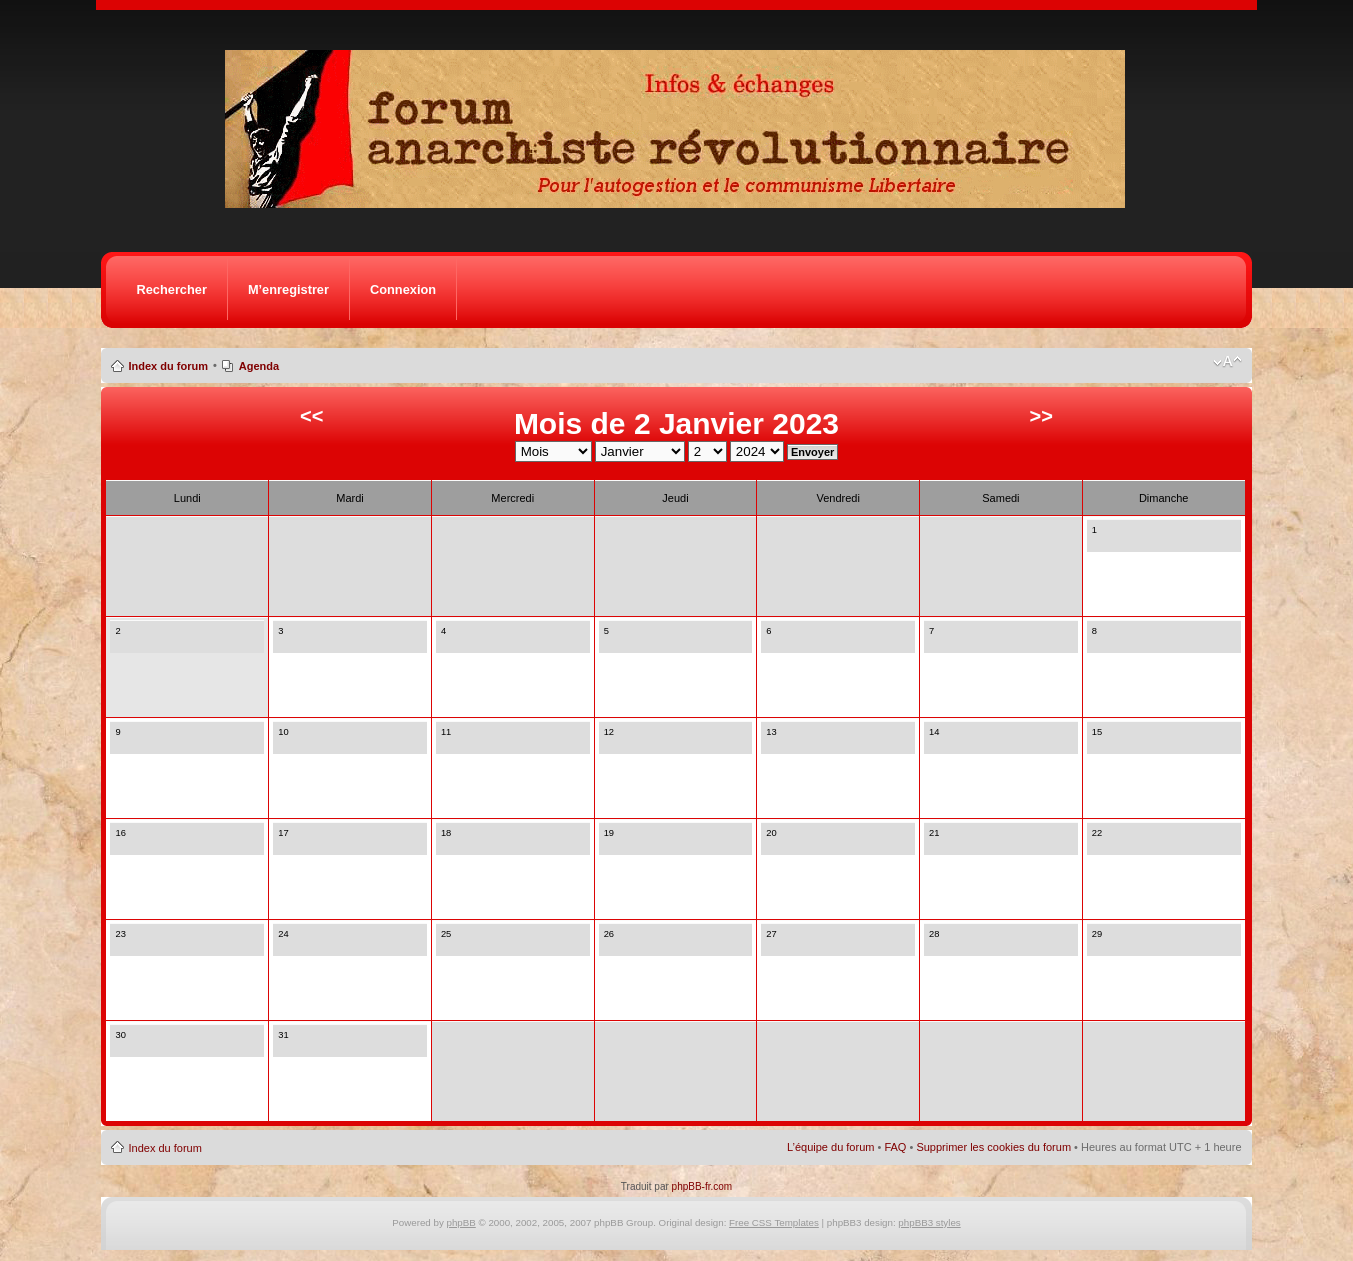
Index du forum (167, 366)
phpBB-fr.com (702, 1186)
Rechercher (171, 289)
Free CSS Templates (774, 1222)
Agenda (259, 366)
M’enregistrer (288, 289)
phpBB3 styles (929, 1222)
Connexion (403, 289)
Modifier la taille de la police (1227, 362)
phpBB (461, 1222)
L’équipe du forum (830, 1147)
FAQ (895, 1147)
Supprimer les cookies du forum (993, 1147)
